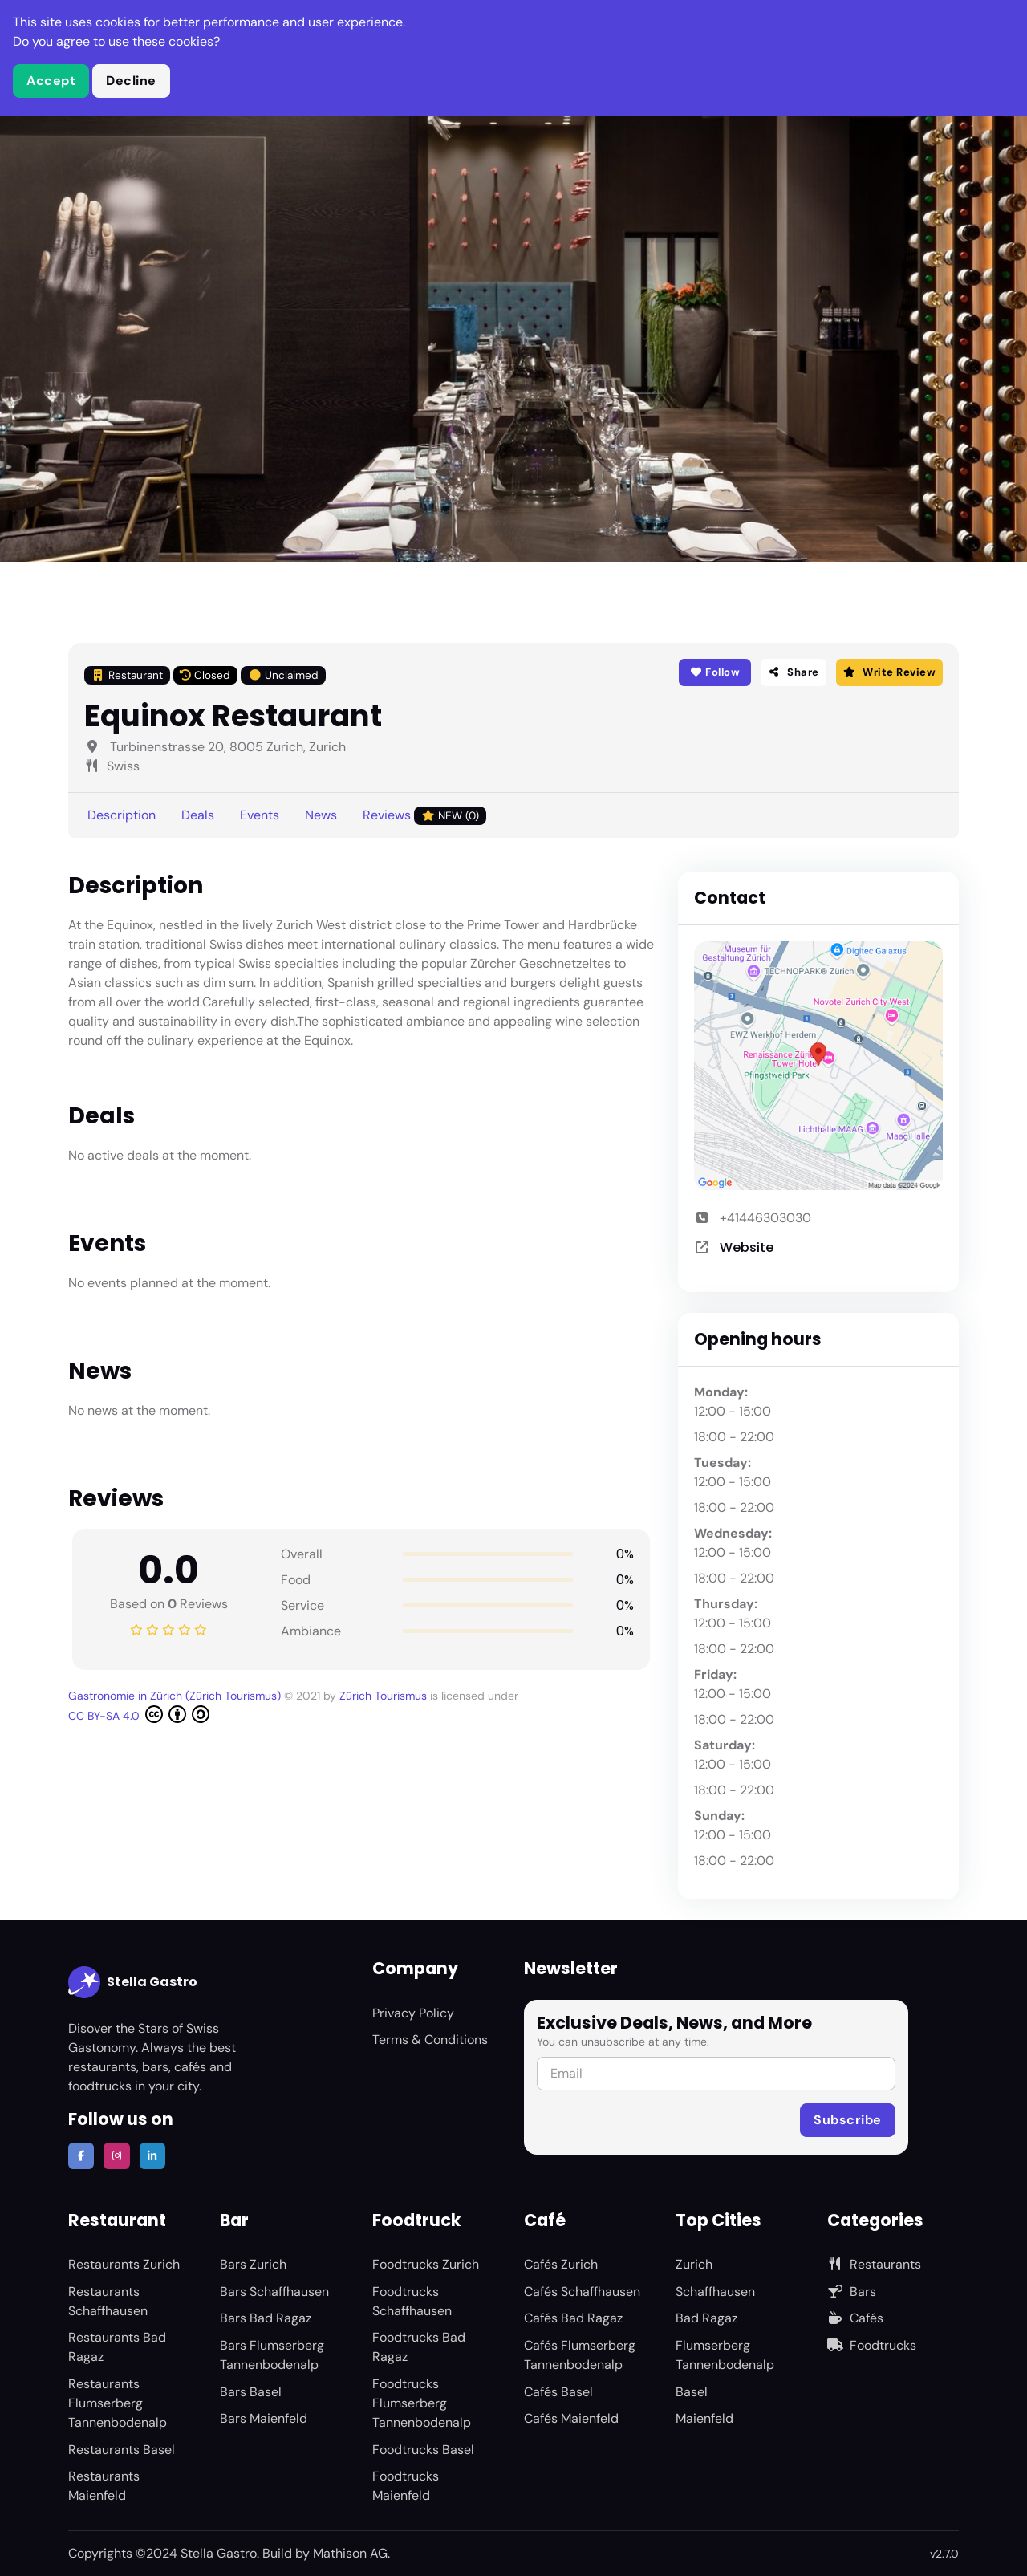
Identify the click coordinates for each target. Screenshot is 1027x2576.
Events (259, 815)
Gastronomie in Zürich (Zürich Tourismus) (176, 1695)
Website (746, 1247)
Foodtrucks (871, 2345)
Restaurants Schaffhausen (108, 2301)
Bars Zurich (253, 2264)
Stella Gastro (132, 1982)
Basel (692, 2391)
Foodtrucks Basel (423, 2449)
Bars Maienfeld (263, 2418)
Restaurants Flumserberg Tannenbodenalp (117, 2403)
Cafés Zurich (561, 2264)
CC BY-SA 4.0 (138, 1714)
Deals (197, 815)
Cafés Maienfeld (571, 2418)
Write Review (889, 672)
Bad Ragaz (706, 2318)
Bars (851, 2291)
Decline (131, 80)
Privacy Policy (413, 2013)
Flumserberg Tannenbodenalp (725, 2355)
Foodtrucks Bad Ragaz (418, 2347)
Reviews (424, 816)
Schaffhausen (715, 2291)
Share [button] (793, 672)
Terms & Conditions (430, 2039)
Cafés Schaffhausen (582, 2291)
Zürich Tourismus (384, 1695)
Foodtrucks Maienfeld (405, 2486)
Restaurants (874, 2264)
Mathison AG (350, 2553)
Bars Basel (251, 2391)
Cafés (855, 2318)
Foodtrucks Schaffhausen (412, 2301)
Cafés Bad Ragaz (573, 2318)
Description (121, 815)
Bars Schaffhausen (274, 2291)
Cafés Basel (558, 2391)
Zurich (694, 2264)
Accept (50, 80)
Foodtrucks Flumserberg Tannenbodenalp (421, 2403)
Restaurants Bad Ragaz (117, 2347)
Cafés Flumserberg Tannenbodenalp (579, 2355)
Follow (714, 672)
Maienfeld (704, 2418)
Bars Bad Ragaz (265, 2318)
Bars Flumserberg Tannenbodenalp (272, 2355)
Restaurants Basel (121, 2449)
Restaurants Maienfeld (104, 2486)
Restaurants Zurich (124, 2264)
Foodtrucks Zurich (425, 2264)
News (321, 815)
